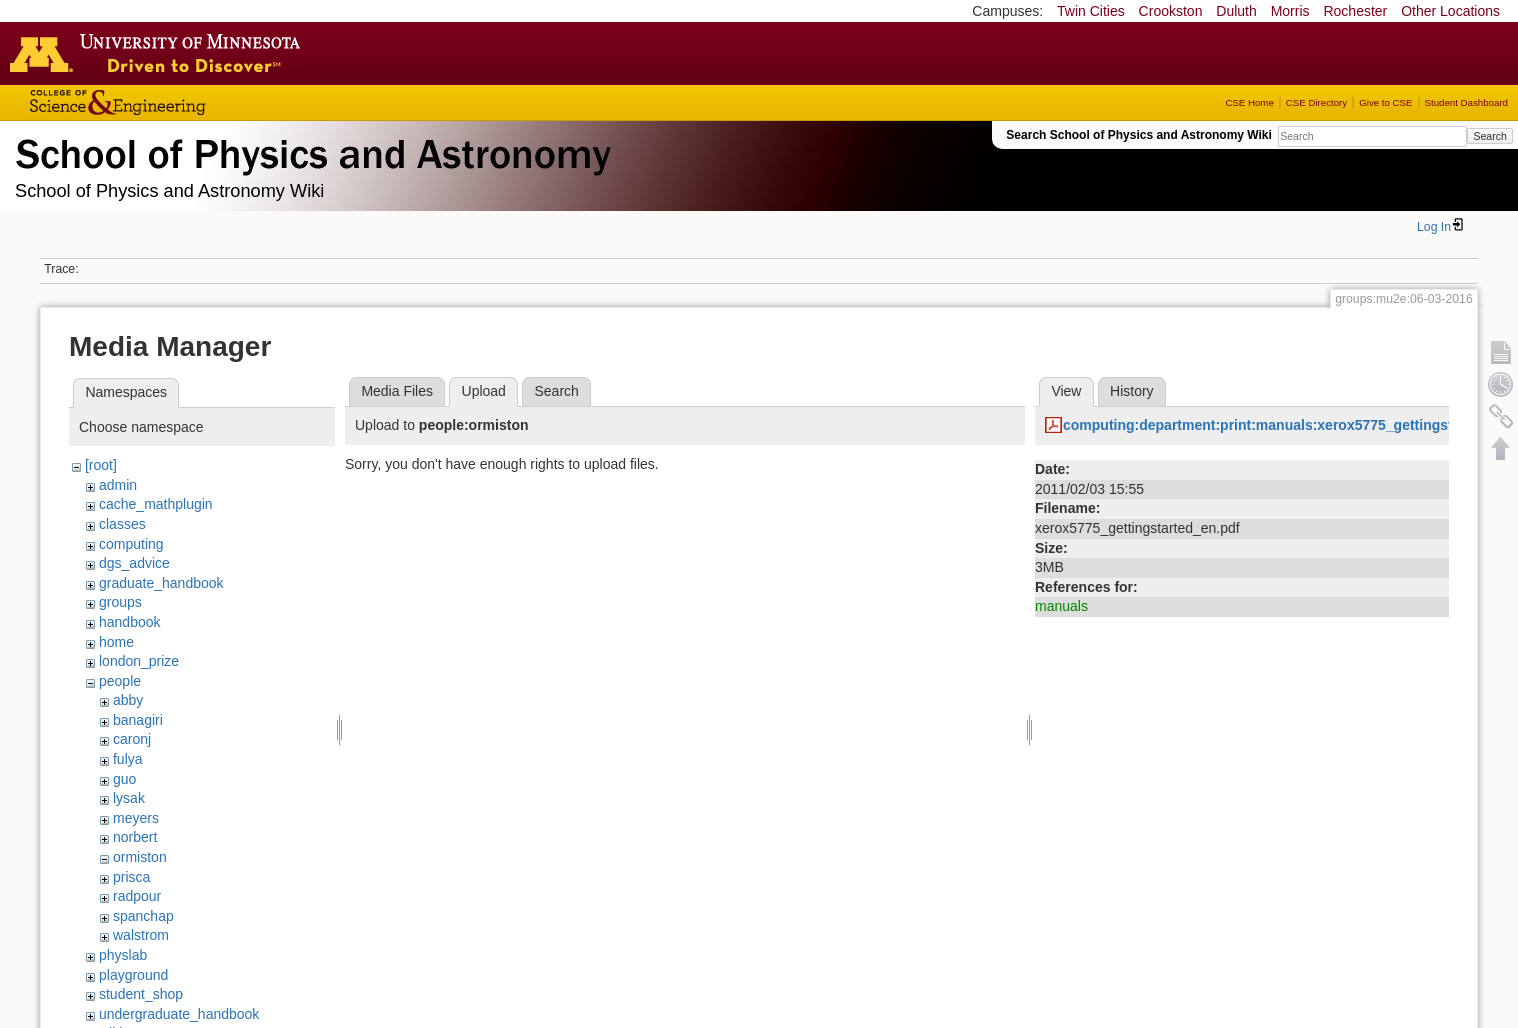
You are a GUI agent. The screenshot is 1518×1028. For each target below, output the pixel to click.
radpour (137, 896)
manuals (1061, 606)
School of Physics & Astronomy (310, 150)
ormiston (140, 857)
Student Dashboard (1466, 102)
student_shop (141, 994)
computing (131, 544)
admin (118, 485)
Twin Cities (1091, 11)
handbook (130, 622)
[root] (101, 465)
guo (124, 779)
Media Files (397, 391)
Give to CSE (1385, 102)
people (120, 681)
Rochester (1355, 11)
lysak (129, 798)
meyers (136, 818)
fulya (128, 759)
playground (133, 975)
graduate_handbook (161, 583)
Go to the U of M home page (160, 53)
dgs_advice (134, 563)
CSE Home (1249, 102)
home (116, 642)
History (1132, 391)
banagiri (138, 720)
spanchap (143, 916)
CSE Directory (1316, 102)
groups (120, 602)
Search (1489, 136)
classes (122, 524)
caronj (132, 739)
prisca (131, 877)
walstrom (141, 935)
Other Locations (1450, 11)
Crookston (1171, 11)
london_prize (139, 661)
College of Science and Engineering (180, 102)
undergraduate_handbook (179, 1014)
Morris (1290, 11)
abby (128, 700)
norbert (135, 837)
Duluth (1236, 11)
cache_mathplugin (156, 504)
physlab (123, 955)
